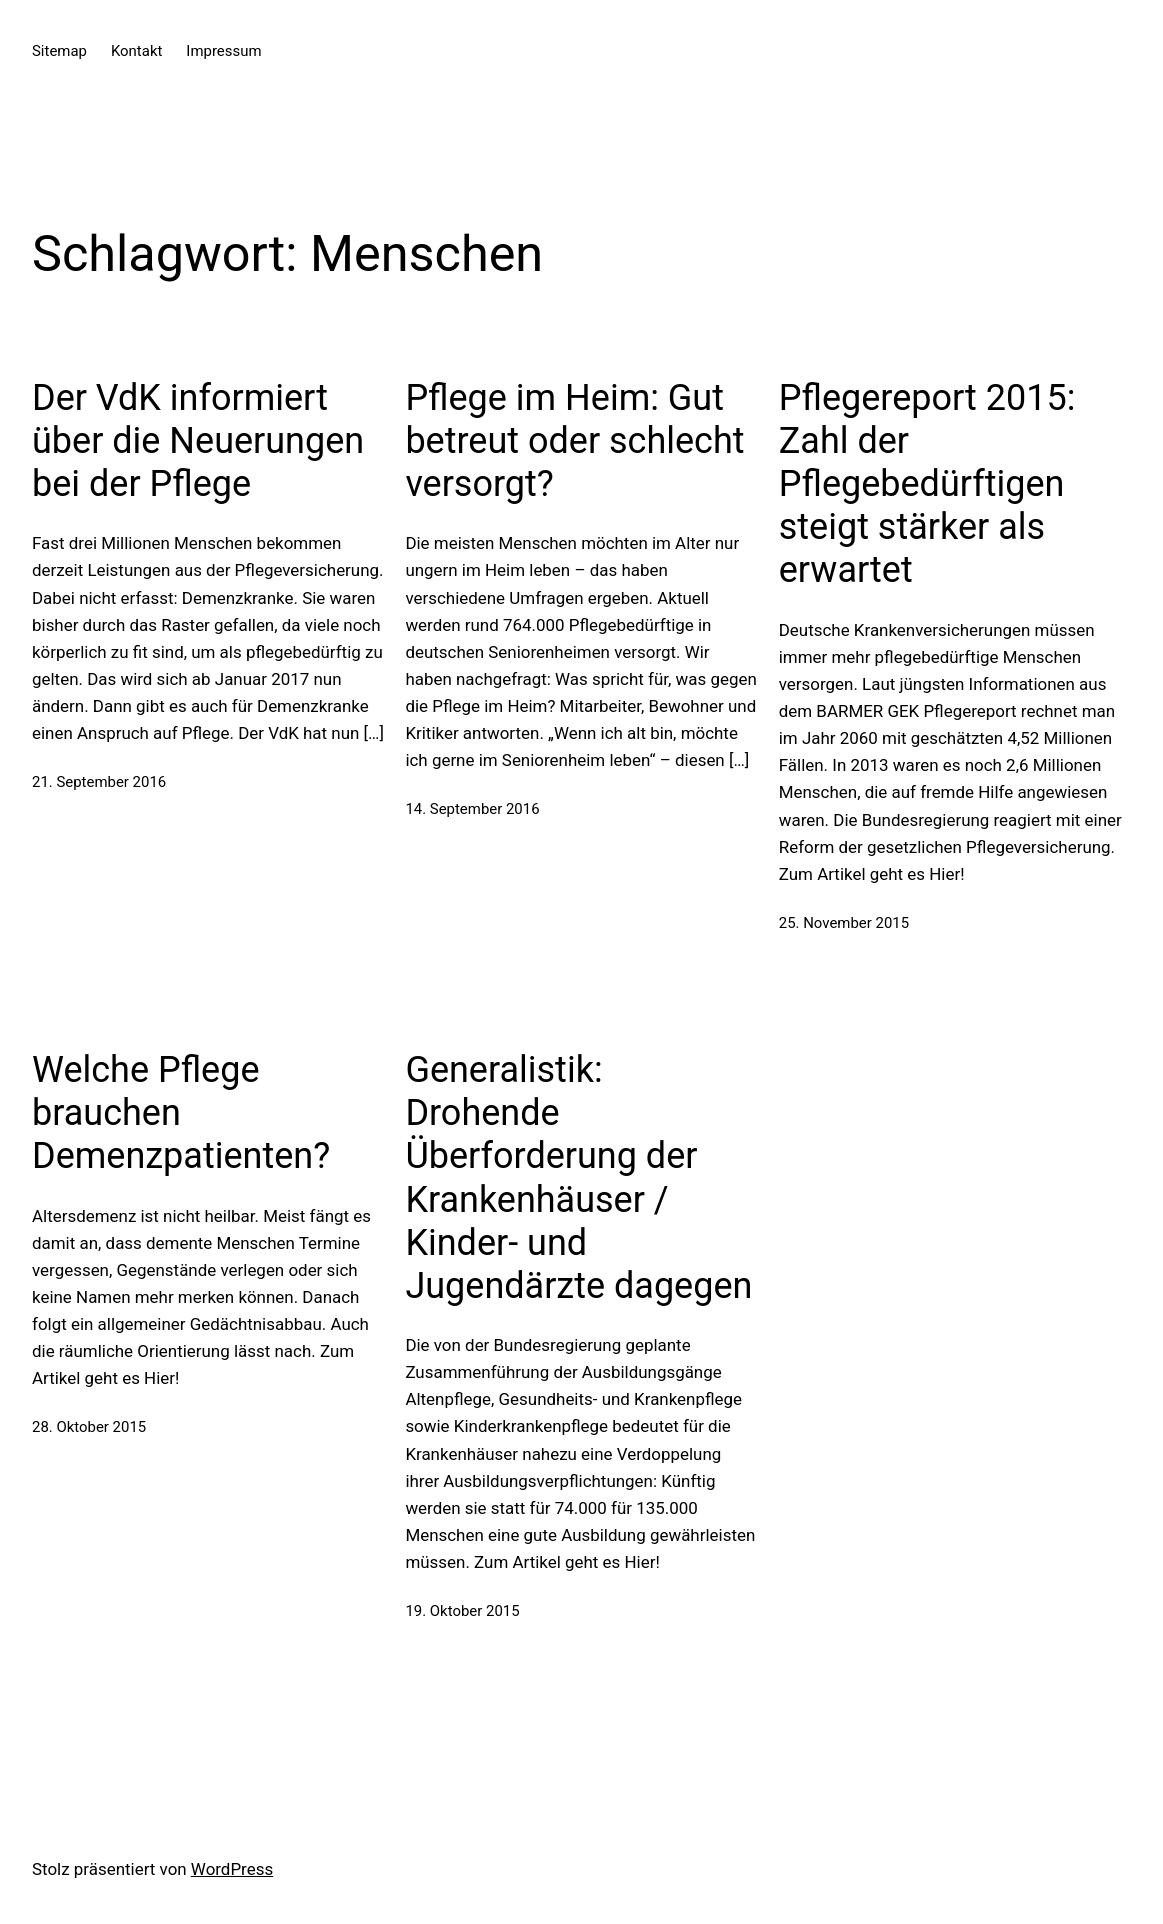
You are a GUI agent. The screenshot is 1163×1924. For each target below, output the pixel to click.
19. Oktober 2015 (462, 1611)
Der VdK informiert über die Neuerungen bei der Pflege (198, 441)
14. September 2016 (472, 809)
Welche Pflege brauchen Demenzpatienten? (181, 1113)
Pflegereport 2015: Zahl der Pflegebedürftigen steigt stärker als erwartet (927, 484)
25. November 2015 (844, 923)
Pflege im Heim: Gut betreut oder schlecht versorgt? (574, 441)
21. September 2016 (99, 782)
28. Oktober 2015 (89, 1427)
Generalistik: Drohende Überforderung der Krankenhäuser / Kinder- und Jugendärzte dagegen (578, 1178)
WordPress (232, 1869)
